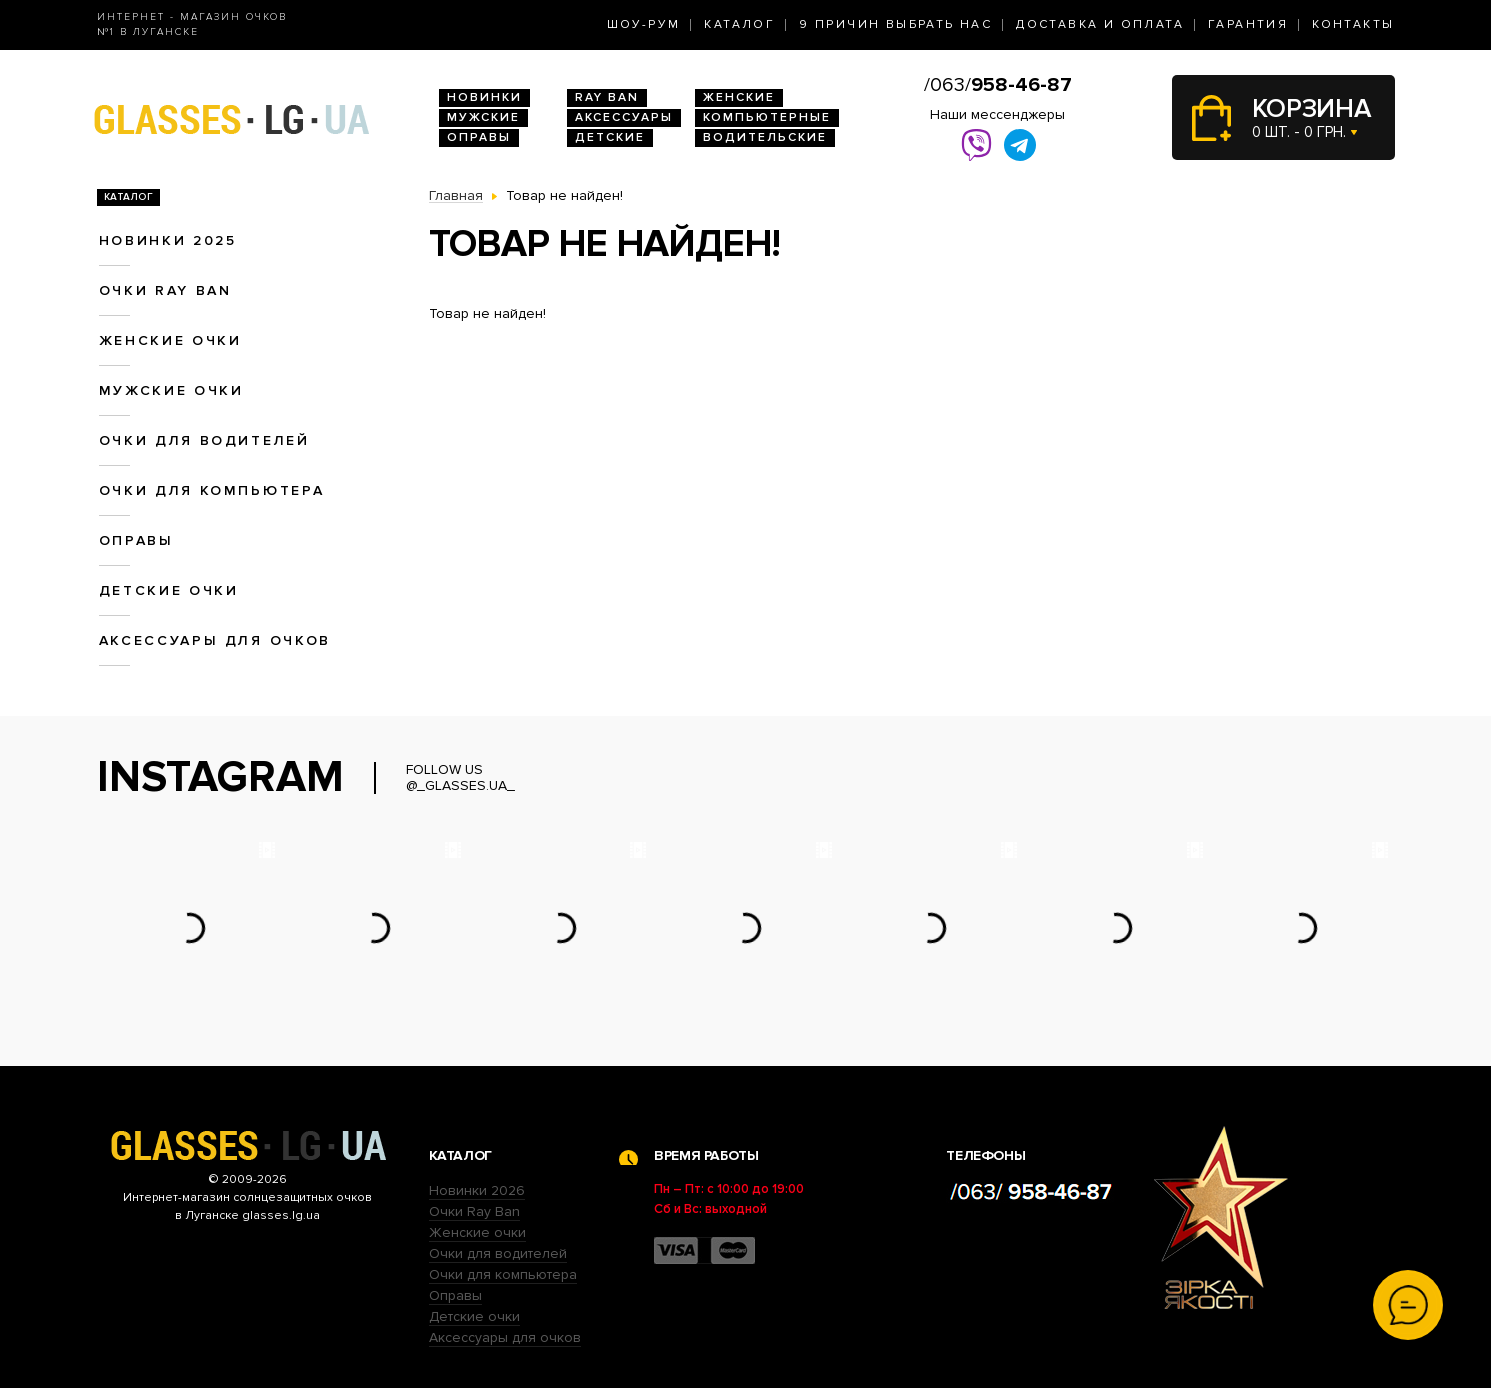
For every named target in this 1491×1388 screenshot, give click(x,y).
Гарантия (1248, 24)
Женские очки (170, 340)
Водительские (765, 137)
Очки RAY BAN (165, 290)
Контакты (1353, 24)
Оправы (479, 137)
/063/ (998, 85)
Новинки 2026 (477, 1190)
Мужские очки (171, 390)
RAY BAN (607, 97)
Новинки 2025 (168, 240)
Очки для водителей (204, 440)
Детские (610, 137)
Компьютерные (767, 117)
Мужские (483, 117)
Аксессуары (624, 117)
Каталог (739, 24)
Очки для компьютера (212, 490)
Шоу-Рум (644, 24)
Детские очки (169, 590)
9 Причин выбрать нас (895, 24)
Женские (739, 97)
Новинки (484, 97)
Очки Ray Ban (474, 1211)
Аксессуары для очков (215, 640)
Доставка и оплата (1100, 24)
